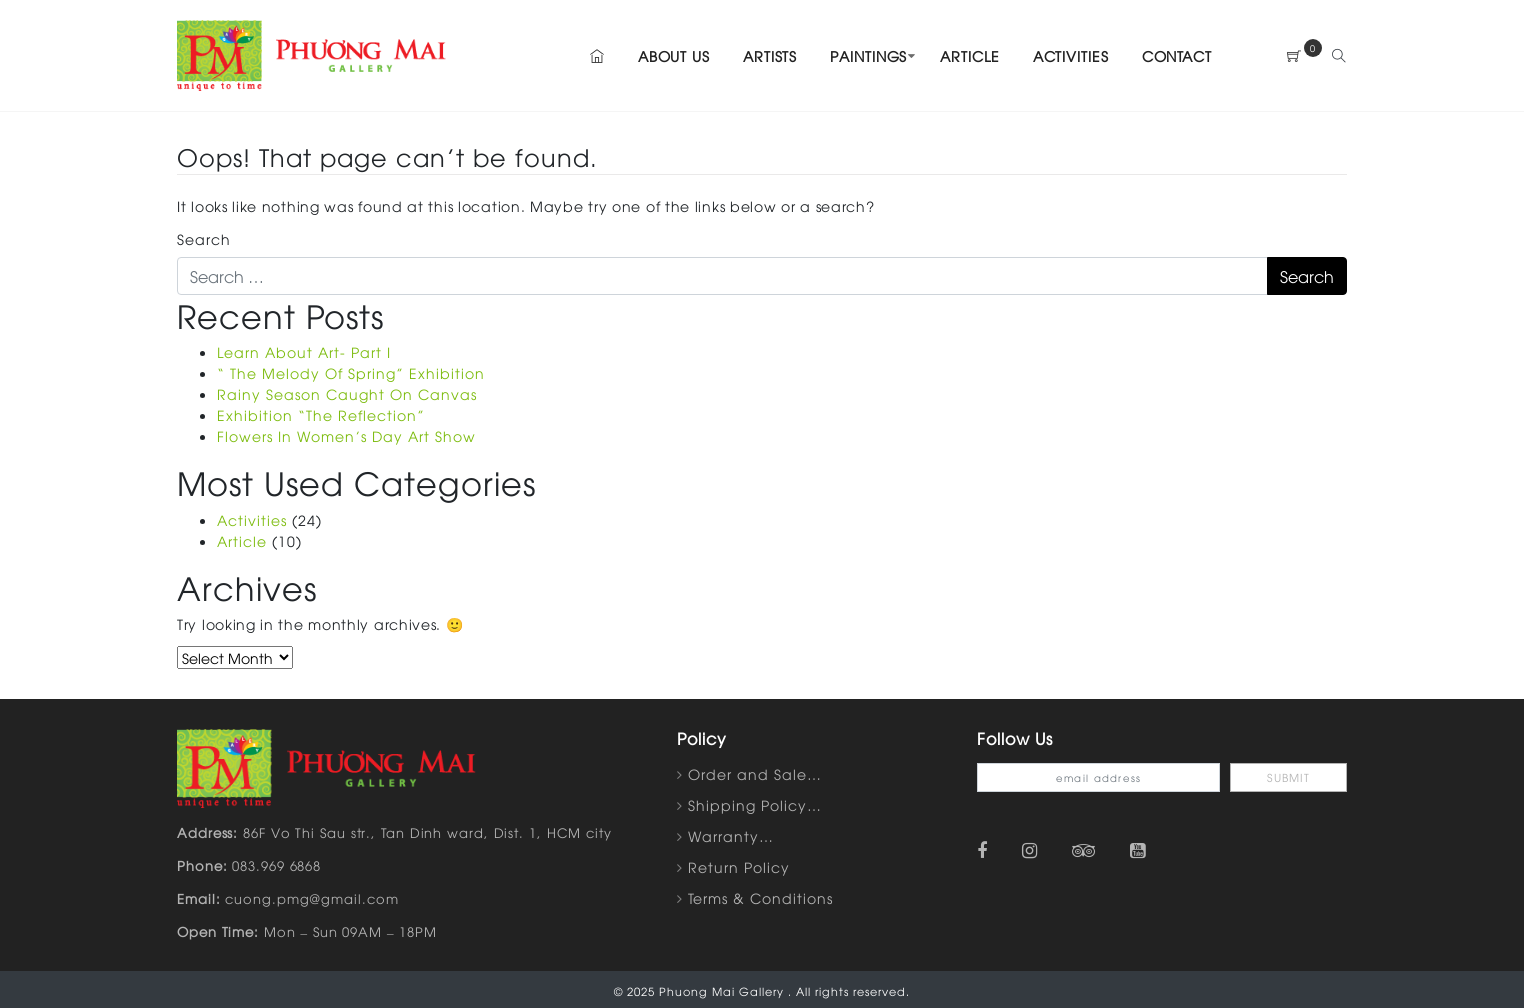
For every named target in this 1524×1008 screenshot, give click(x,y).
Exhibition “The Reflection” (321, 414)
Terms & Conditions (760, 897)
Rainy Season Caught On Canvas (347, 393)
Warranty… (731, 835)
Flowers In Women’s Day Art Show (346, 435)
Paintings (868, 55)
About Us (674, 55)
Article (969, 55)
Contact (1177, 55)
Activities (1071, 55)
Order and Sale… (755, 773)
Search (204, 238)
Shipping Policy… (755, 804)
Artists (770, 55)
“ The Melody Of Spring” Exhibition (351, 372)
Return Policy (739, 866)
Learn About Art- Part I (304, 351)
